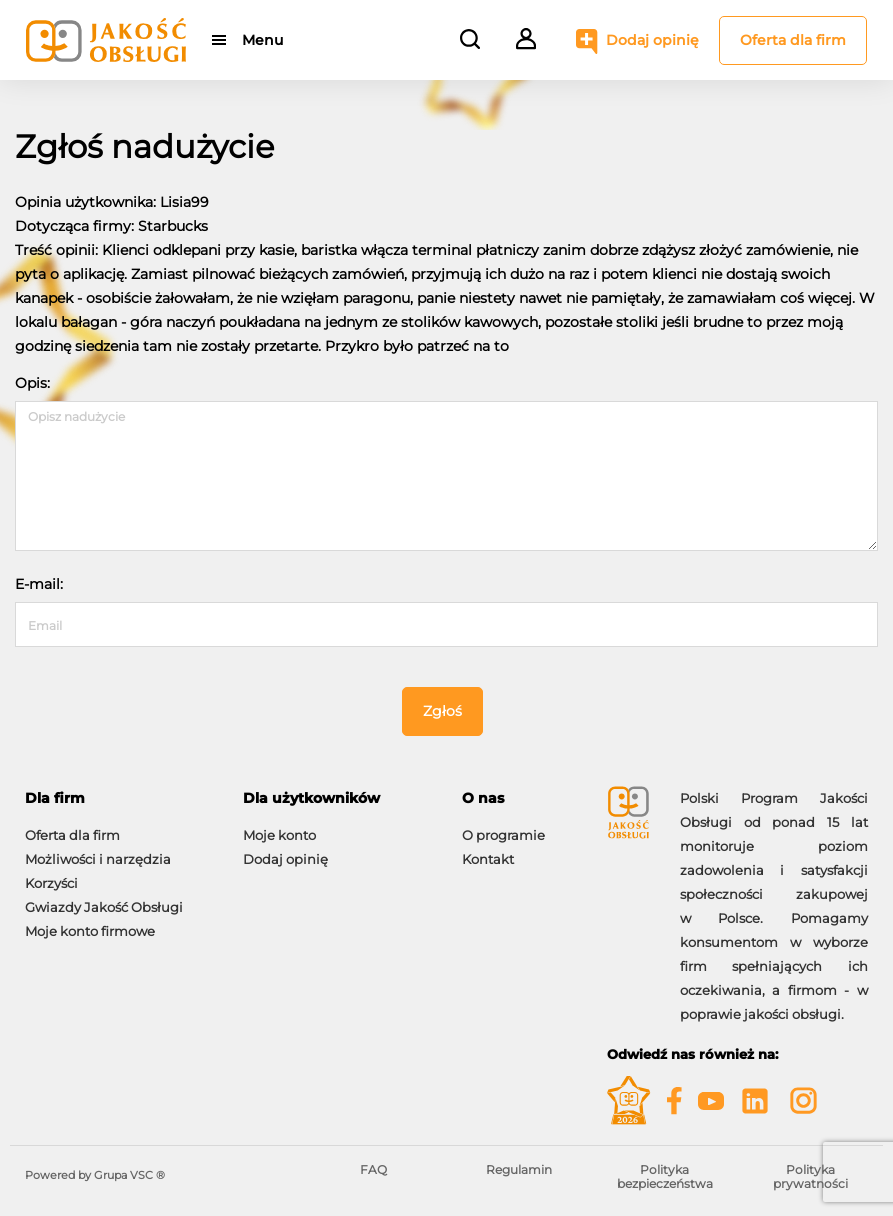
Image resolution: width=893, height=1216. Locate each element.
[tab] (119, 798)
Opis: (32, 383)
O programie (503, 835)
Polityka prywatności (810, 1176)
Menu (262, 40)
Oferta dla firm (793, 40)
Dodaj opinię (652, 40)
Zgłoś (442, 711)
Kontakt (488, 859)
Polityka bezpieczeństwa (665, 1176)
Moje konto (279, 835)
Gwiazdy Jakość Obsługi (104, 907)
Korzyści (51, 883)
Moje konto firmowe (90, 931)
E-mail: (39, 584)
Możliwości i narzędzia (98, 859)
